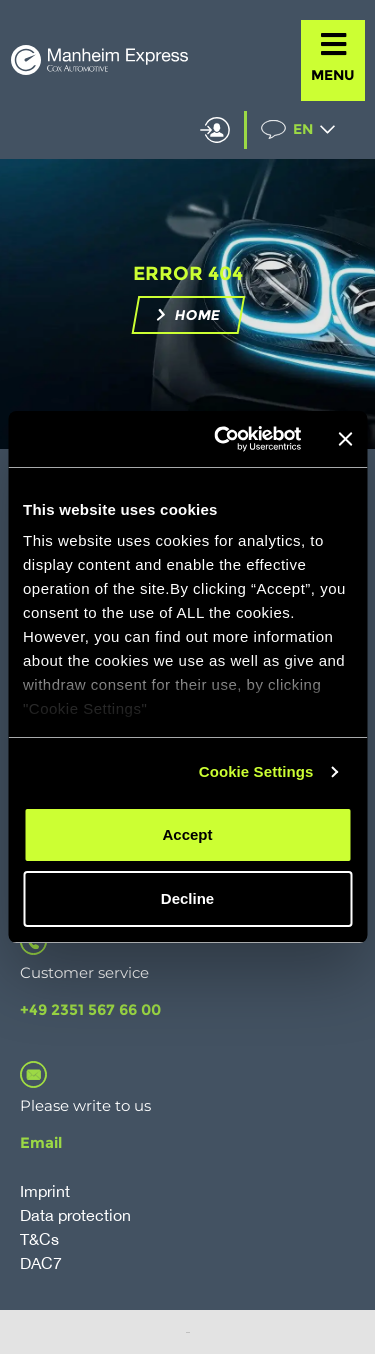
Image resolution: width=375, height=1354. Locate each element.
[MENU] (333, 44)
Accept (187, 834)
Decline (187, 898)
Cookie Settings (256, 771)
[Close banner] (345, 439)
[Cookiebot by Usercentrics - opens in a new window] (223, 439)
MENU (333, 75)
